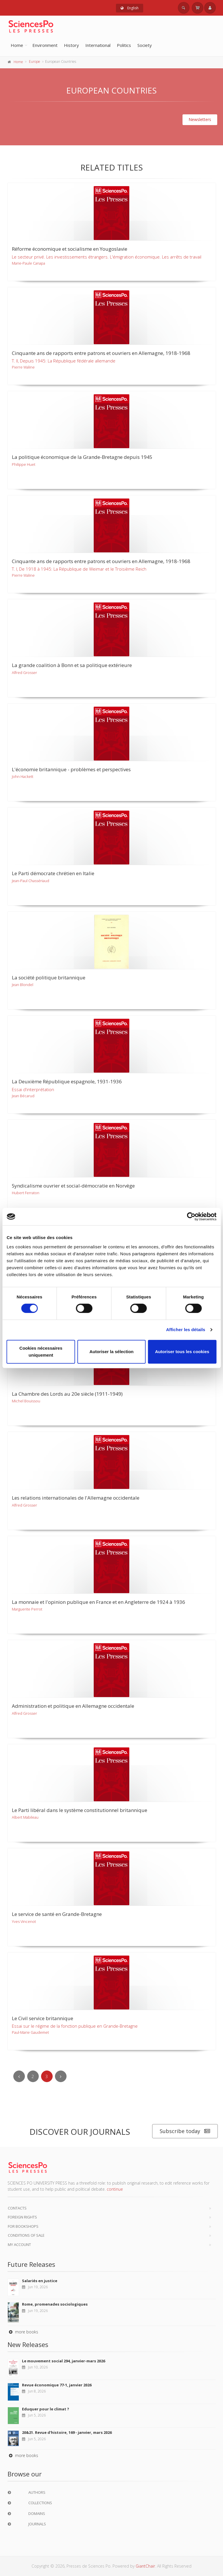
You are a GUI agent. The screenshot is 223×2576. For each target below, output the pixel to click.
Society (144, 45)
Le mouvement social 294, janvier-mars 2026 (63, 2361)
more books (23, 2332)
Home (17, 45)
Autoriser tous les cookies (182, 1351)
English (130, 8)
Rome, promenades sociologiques (55, 2304)
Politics (124, 45)
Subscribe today (185, 2131)
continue (115, 2189)
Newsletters (200, 119)
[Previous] (19, 2076)
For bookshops (23, 2226)
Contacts (17, 2208)
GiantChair (145, 2566)
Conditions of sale (26, 2235)
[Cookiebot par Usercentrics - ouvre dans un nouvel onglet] (191, 1216)
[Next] (61, 2076)
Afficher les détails (185, 1329)
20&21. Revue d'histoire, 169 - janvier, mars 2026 (67, 2432)
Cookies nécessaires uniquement (40, 1351)
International (97, 45)
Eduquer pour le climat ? (45, 2409)
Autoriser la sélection (111, 1351)
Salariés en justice (39, 2280)
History (71, 45)
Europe (34, 61)
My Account (19, 2244)
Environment (45, 45)
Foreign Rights (22, 2217)
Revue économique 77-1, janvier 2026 (56, 2385)
